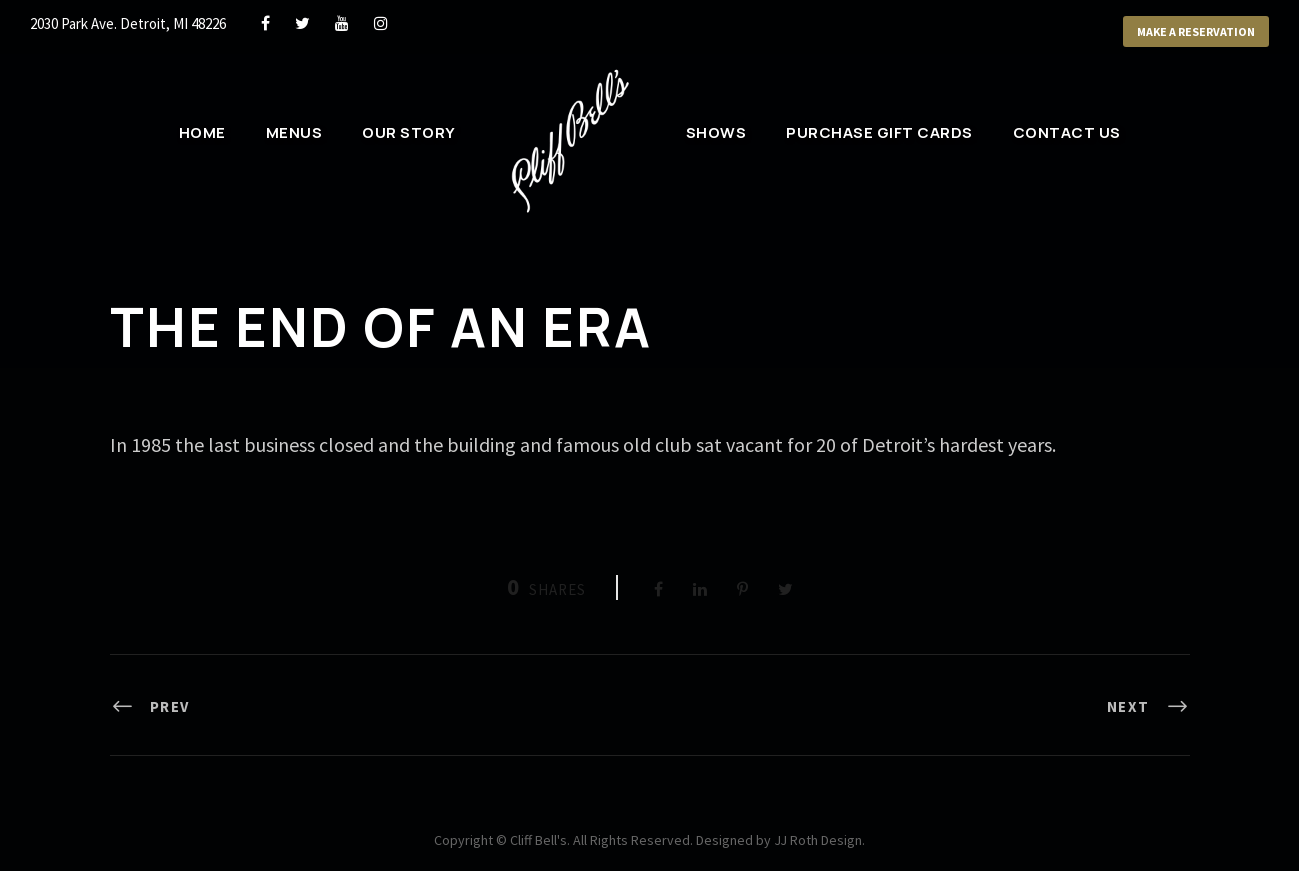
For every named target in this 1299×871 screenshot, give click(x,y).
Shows (716, 132)
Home (202, 132)
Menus (294, 132)
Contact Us (1067, 132)
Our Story (409, 132)
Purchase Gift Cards (879, 132)
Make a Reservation (1196, 31)
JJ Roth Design (818, 840)
